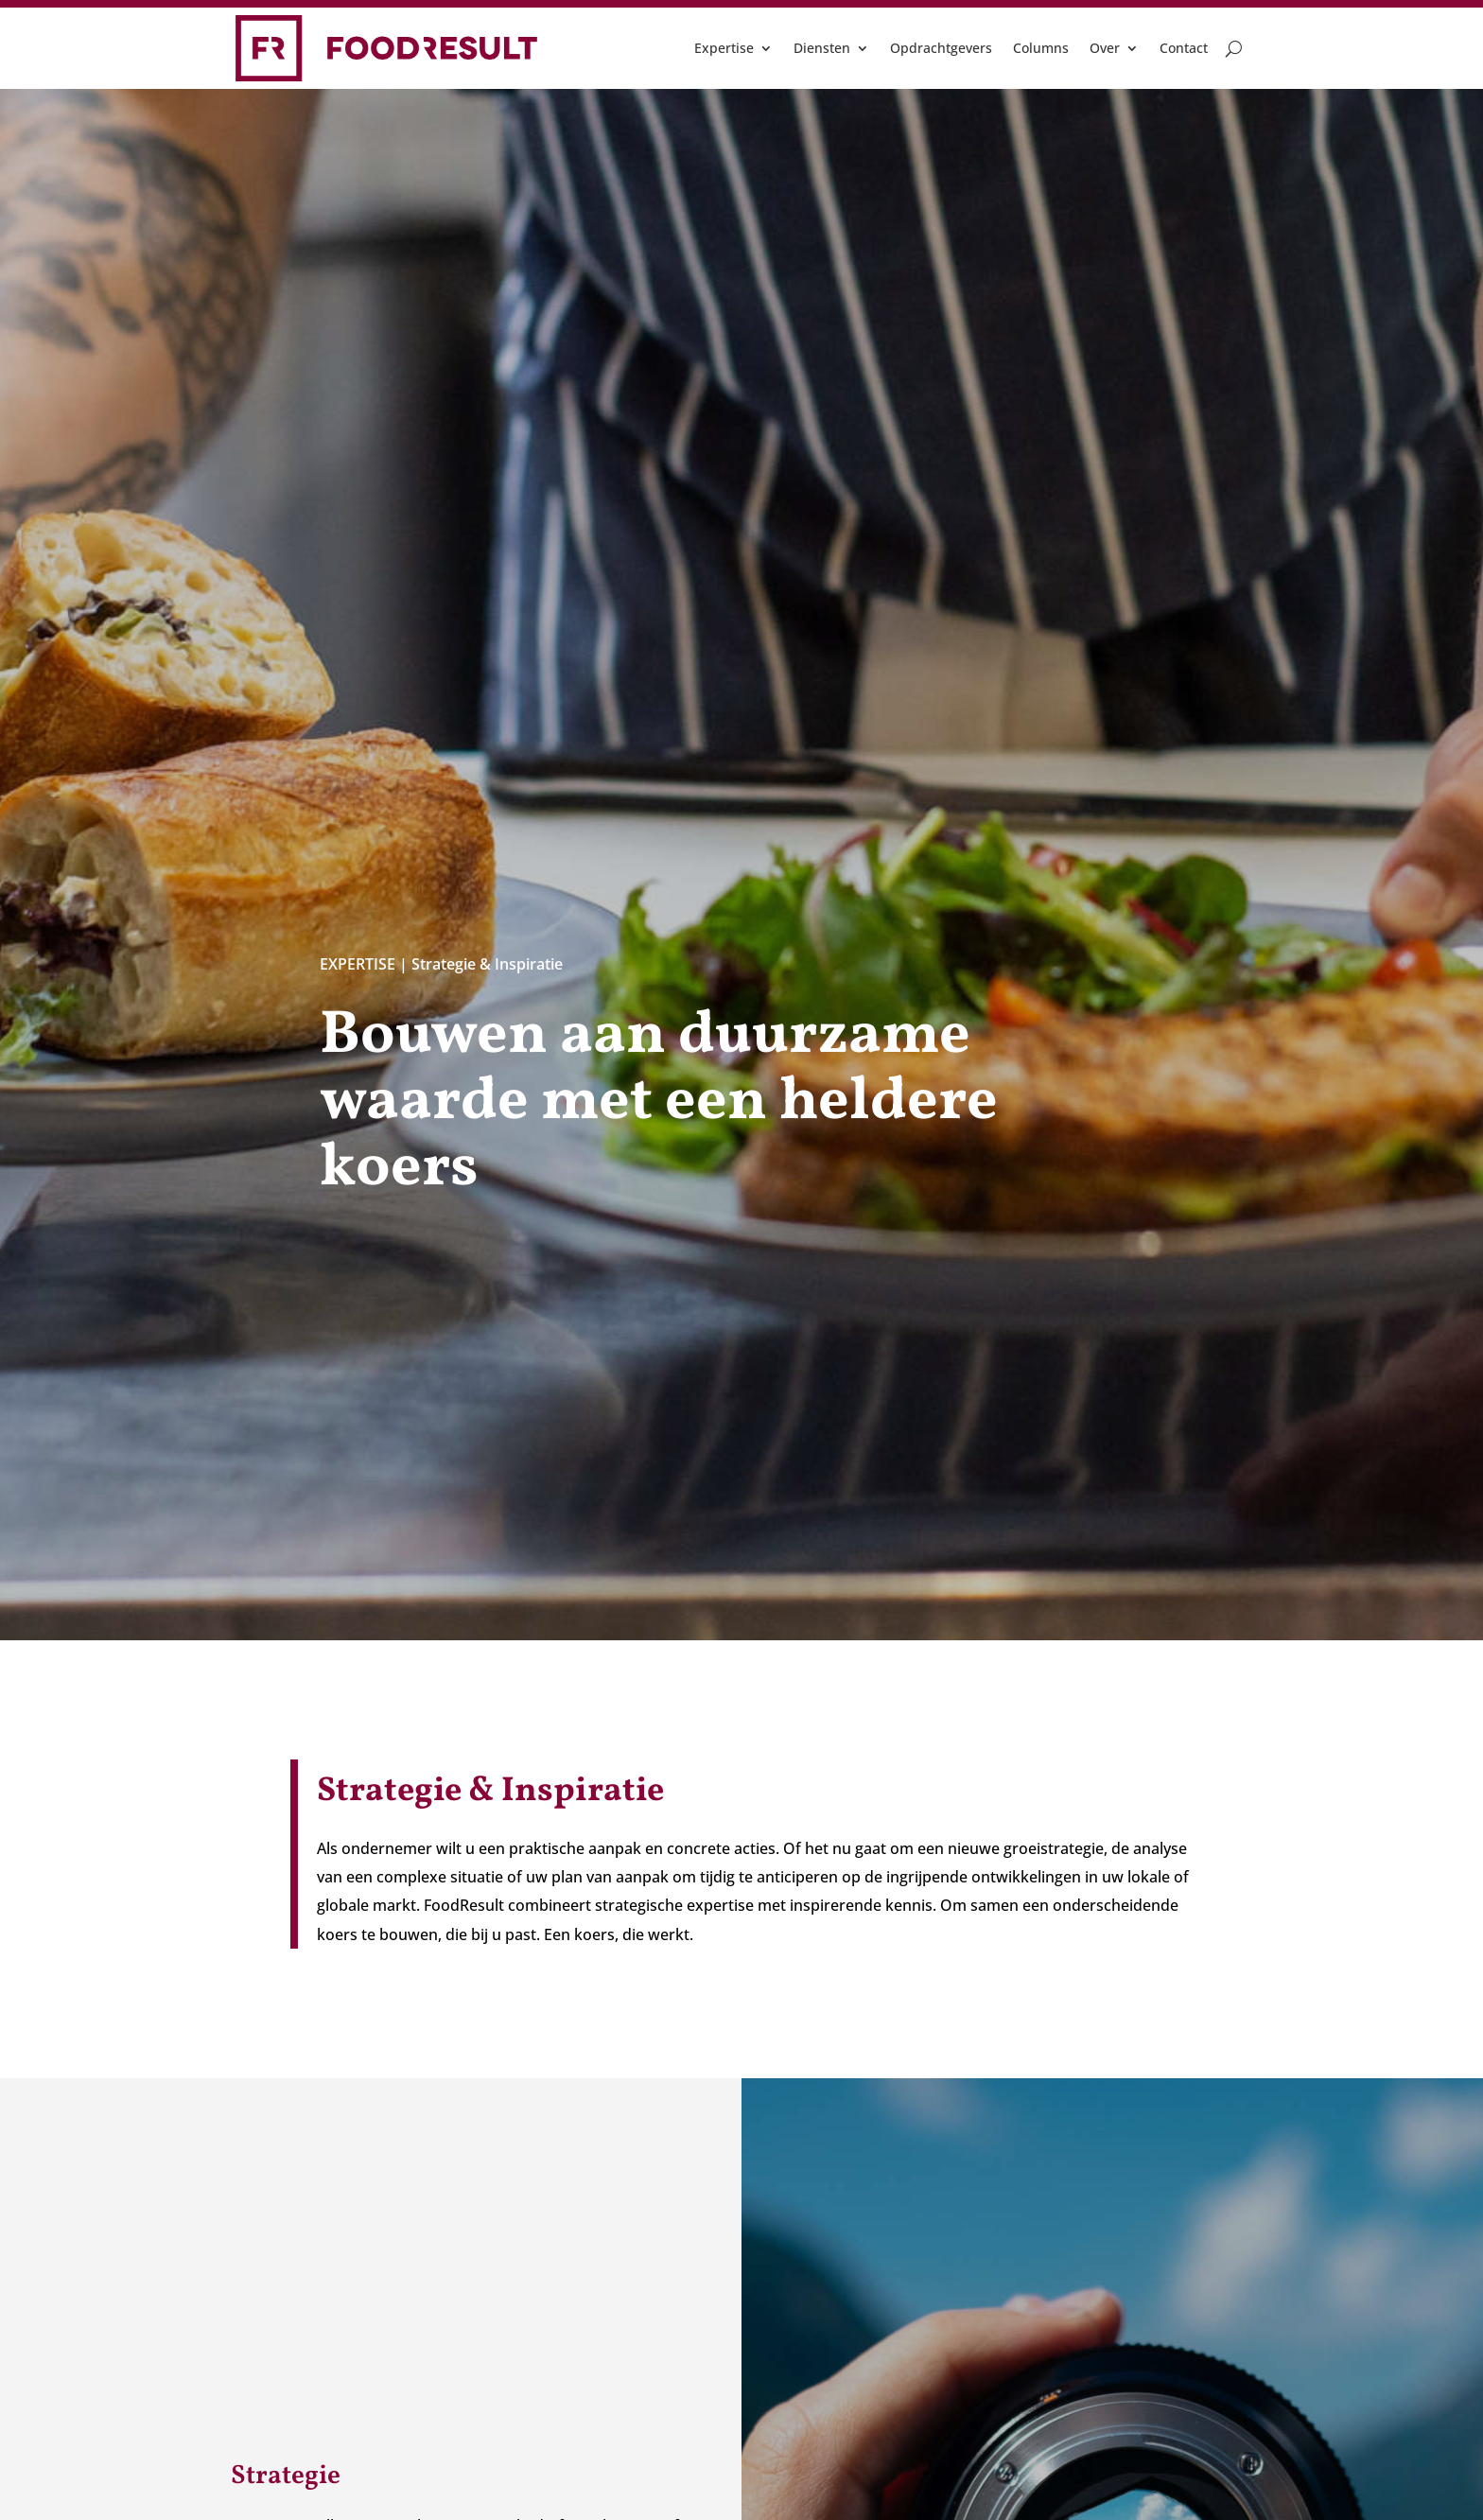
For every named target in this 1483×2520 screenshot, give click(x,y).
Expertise (724, 48)
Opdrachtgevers (941, 48)
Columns (1041, 48)
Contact (1184, 48)
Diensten (822, 48)
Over (1105, 48)
